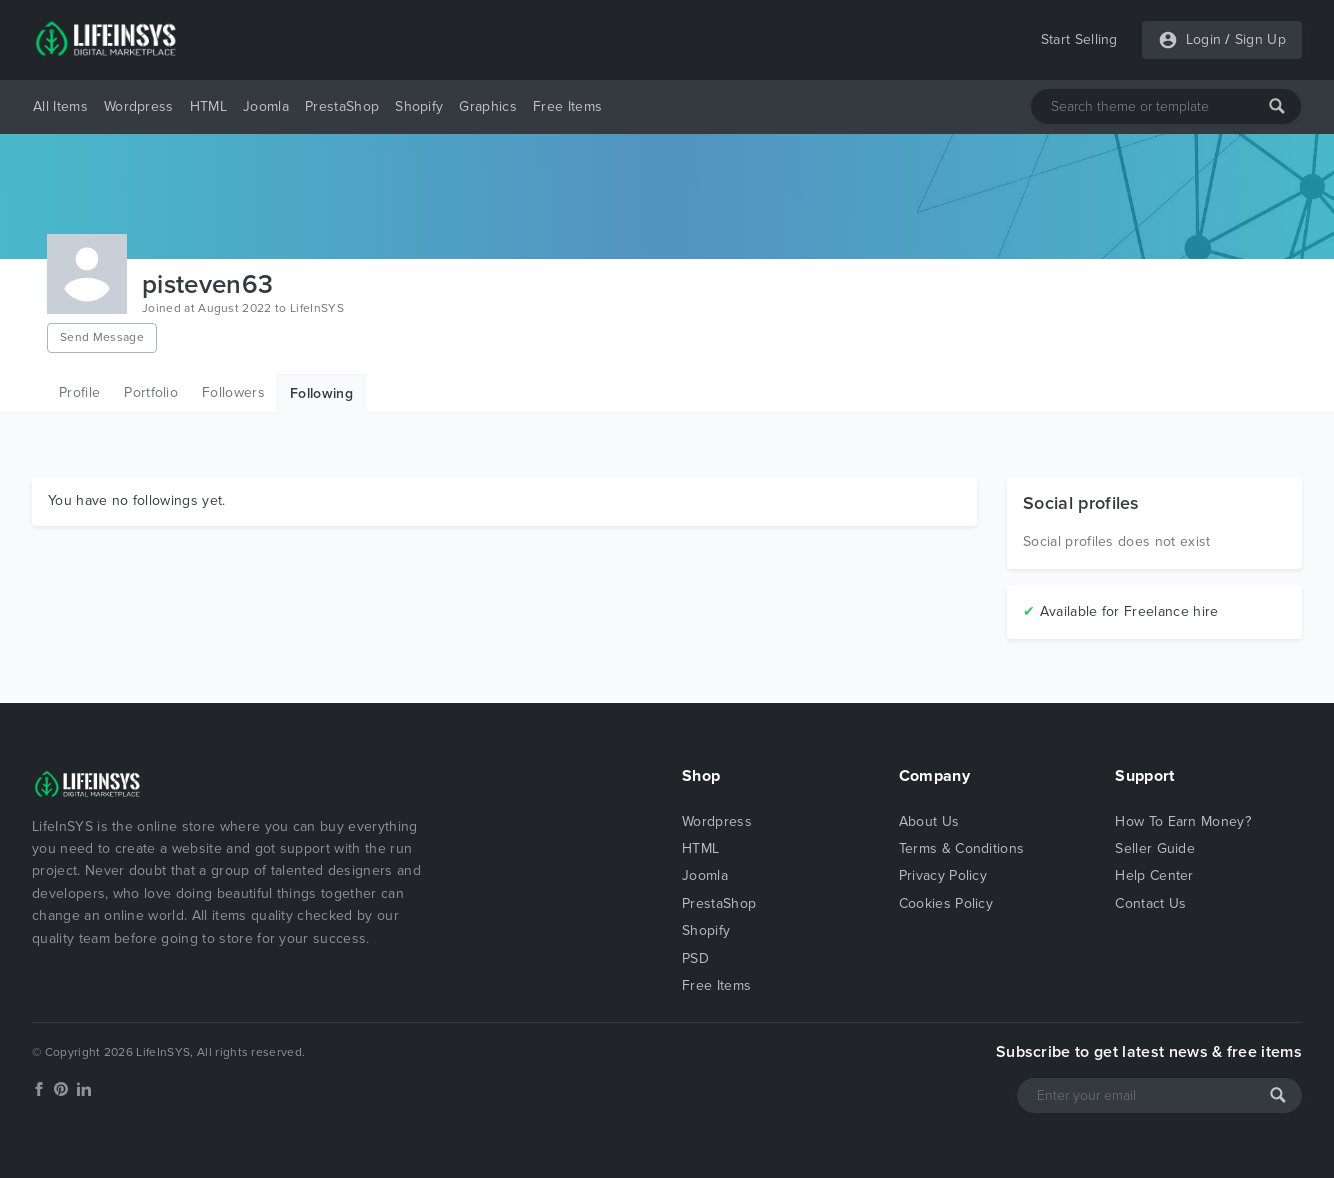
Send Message (102, 337)
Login (1204, 39)
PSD (695, 958)
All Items (60, 106)
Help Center (1154, 875)
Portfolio (151, 392)
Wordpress (139, 106)
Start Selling (1079, 39)
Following (321, 393)
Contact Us (1150, 903)
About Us (929, 821)
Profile (79, 392)
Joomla (266, 106)
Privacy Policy (943, 875)
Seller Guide (1155, 848)
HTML (208, 106)
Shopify (419, 106)
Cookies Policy (946, 903)
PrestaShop (342, 106)
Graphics (488, 106)
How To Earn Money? (1183, 821)
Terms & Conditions (962, 848)
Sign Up (1260, 39)
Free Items (567, 106)
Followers (233, 392)
